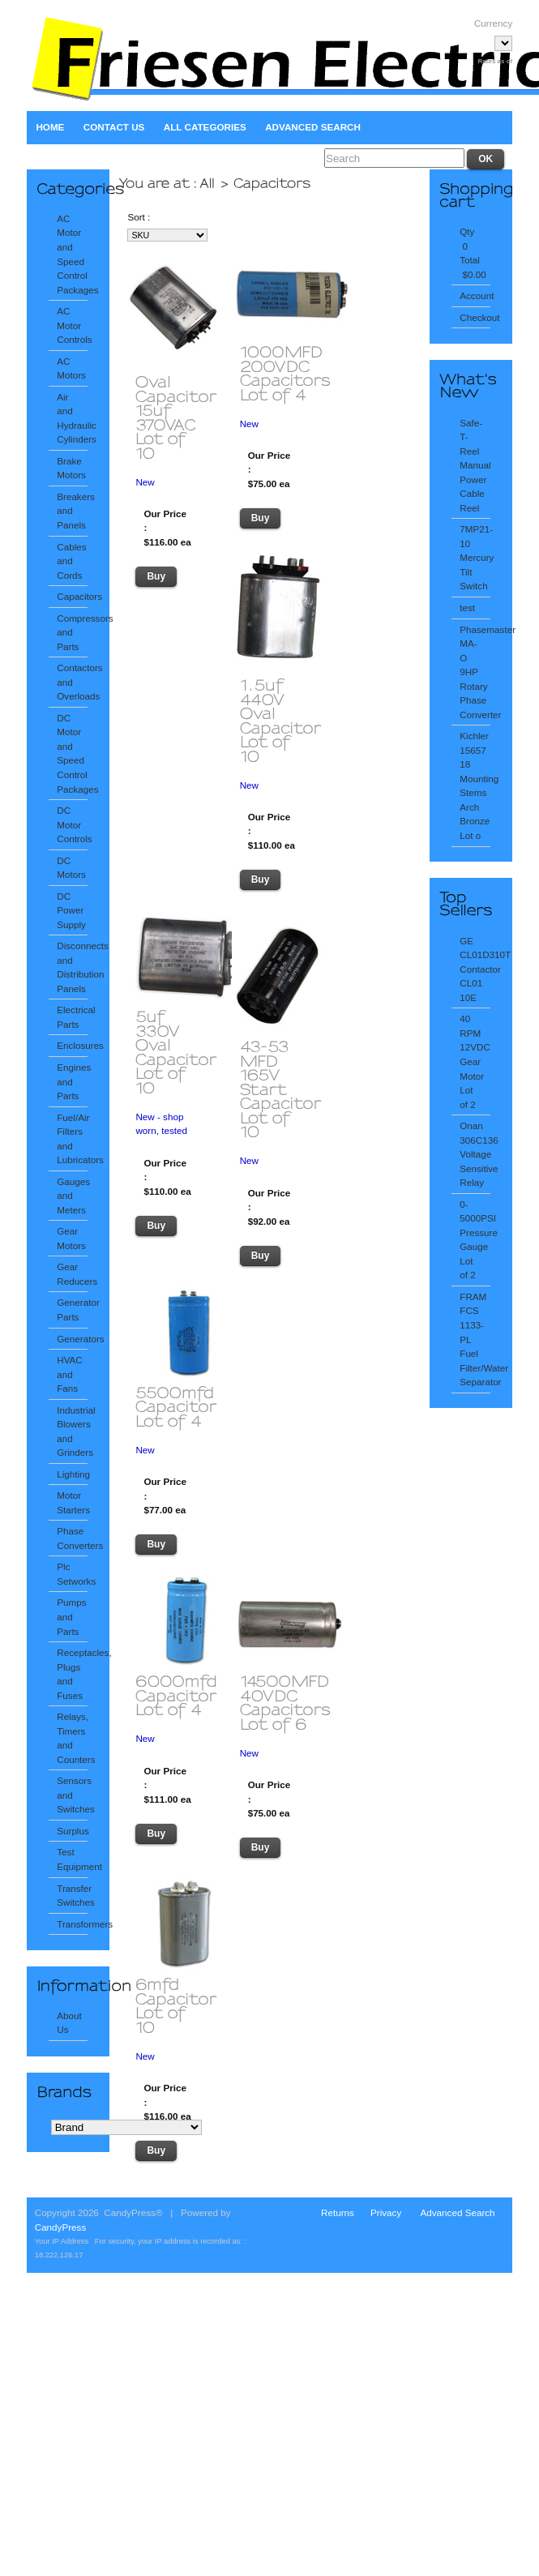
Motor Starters (72, 1502)
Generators (72, 1338)
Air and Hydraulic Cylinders (72, 418)
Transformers (72, 1924)
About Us (69, 2022)
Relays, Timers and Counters (72, 1738)
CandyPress (61, 2227)
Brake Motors (71, 468)
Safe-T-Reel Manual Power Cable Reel (475, 465)
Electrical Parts (72, 1016)
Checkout (475, 317)
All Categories (205, 127)
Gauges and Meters (72, 1195)
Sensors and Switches (72, 1794)
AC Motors (71, 368)
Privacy (385, 2212)
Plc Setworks (72, 1573)
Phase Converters (72, 1538)
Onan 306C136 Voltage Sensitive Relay (475, 1153)
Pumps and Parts (71, 1616)
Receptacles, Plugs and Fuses (72, 1674)
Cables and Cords (71, 560)
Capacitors (72, 596)
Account (475, 295)
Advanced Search (313, 127)
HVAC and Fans (70, 1373)
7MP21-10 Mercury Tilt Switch (475, 557)
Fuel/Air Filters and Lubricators (72, 1139)
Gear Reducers (72, 1273)
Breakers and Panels (72, 510)
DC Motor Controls (72, 824)
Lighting (72, 1474)
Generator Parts (72, 1309)
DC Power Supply (71, 910)
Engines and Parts (72, 1081)
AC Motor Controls (72, 325)
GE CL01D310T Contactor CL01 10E (475, 969)
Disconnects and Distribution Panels (72, 967)
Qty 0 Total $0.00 (473, 253)
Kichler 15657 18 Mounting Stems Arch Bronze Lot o (475, 785)
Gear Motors (71, 1238)
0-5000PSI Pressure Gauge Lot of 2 (475, 1240)
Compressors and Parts (72, 632)
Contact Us (114, 127)
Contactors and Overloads (72, 681)
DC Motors (71, 867)
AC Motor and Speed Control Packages (72, 254)
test (467, 607)
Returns (337, 2212)
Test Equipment (72, 1859)
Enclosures (72, 1045)
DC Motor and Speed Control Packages (72, 753)
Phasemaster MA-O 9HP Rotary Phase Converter (475, 672)
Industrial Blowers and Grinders (72, 1431)
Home (50, 127)
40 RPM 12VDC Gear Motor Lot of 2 (475, 1061)
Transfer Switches (72, 1895)
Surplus (72, 1830)
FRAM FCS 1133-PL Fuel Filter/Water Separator (475, 1339)
